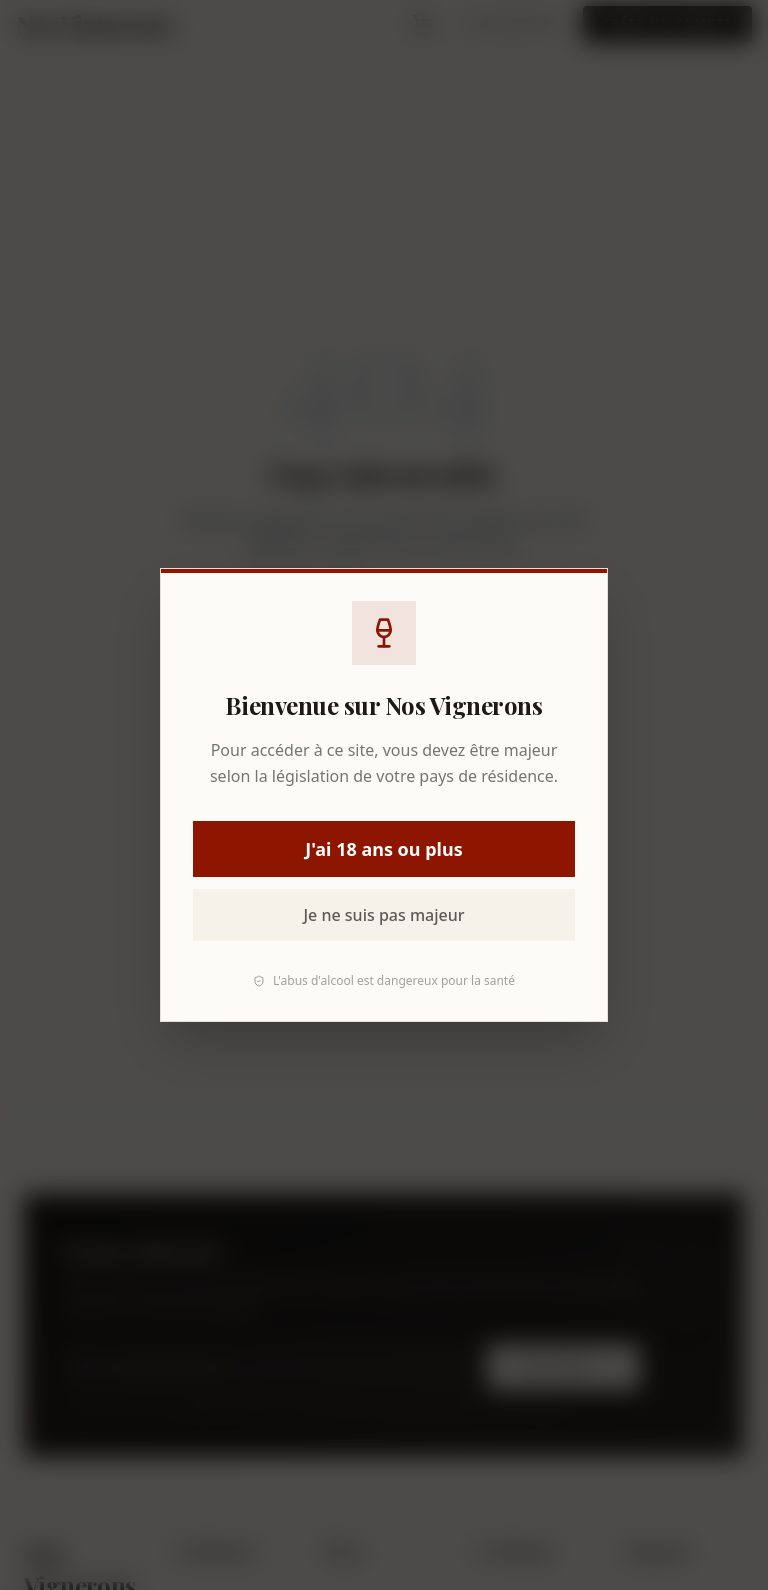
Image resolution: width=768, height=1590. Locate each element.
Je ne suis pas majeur (383, 915)
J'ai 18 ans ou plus (383, 849)
